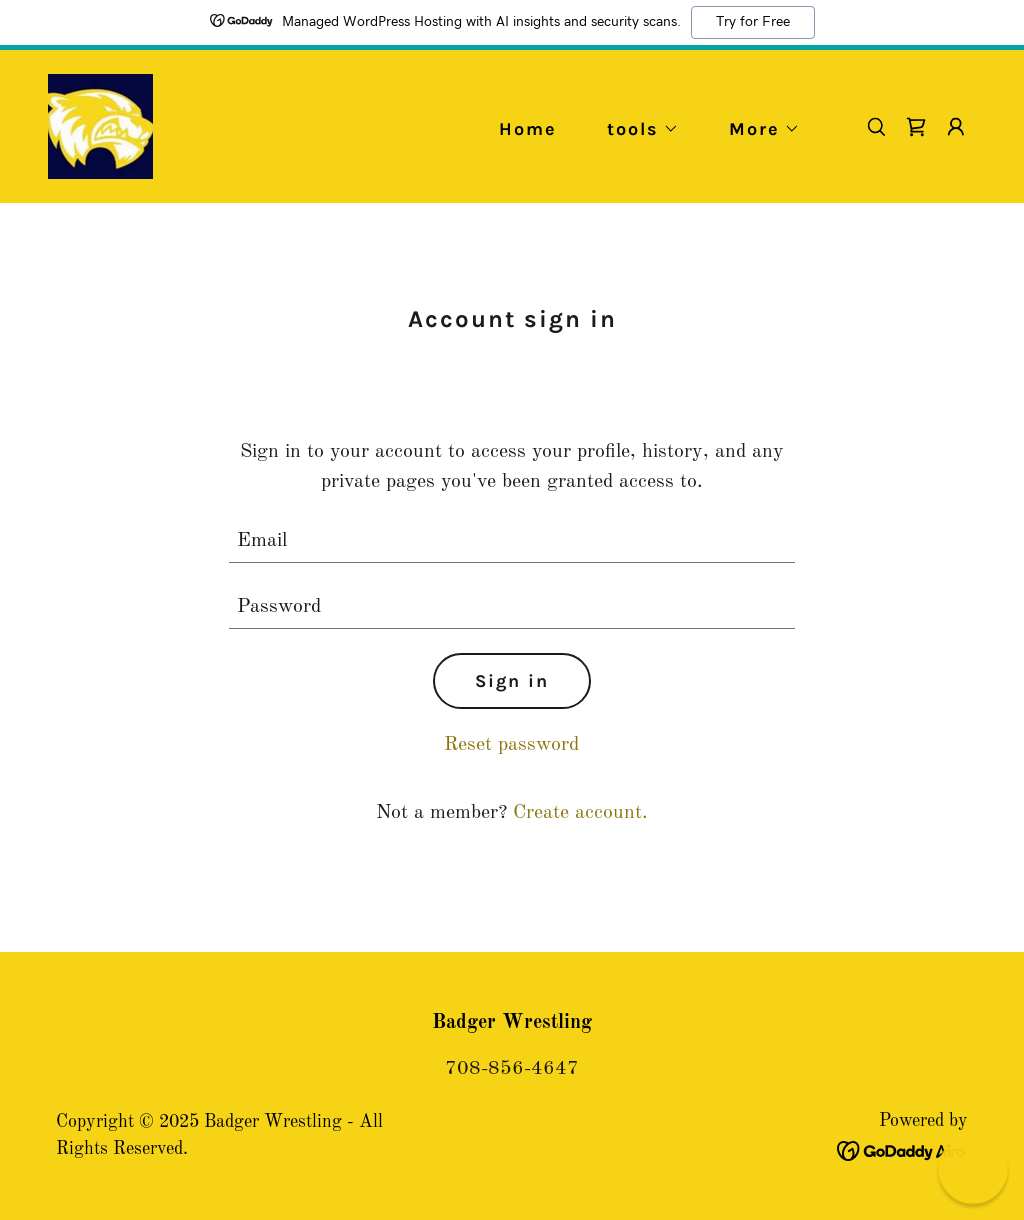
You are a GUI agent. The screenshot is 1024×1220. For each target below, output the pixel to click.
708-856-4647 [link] (512, 1069)
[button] (634, 129)
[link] (100, 126)
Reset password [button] (511, 745)
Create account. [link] (580, 813)
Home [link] (528, 129)
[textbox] (511, 542)
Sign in (512, 681)
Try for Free (753, 22)
